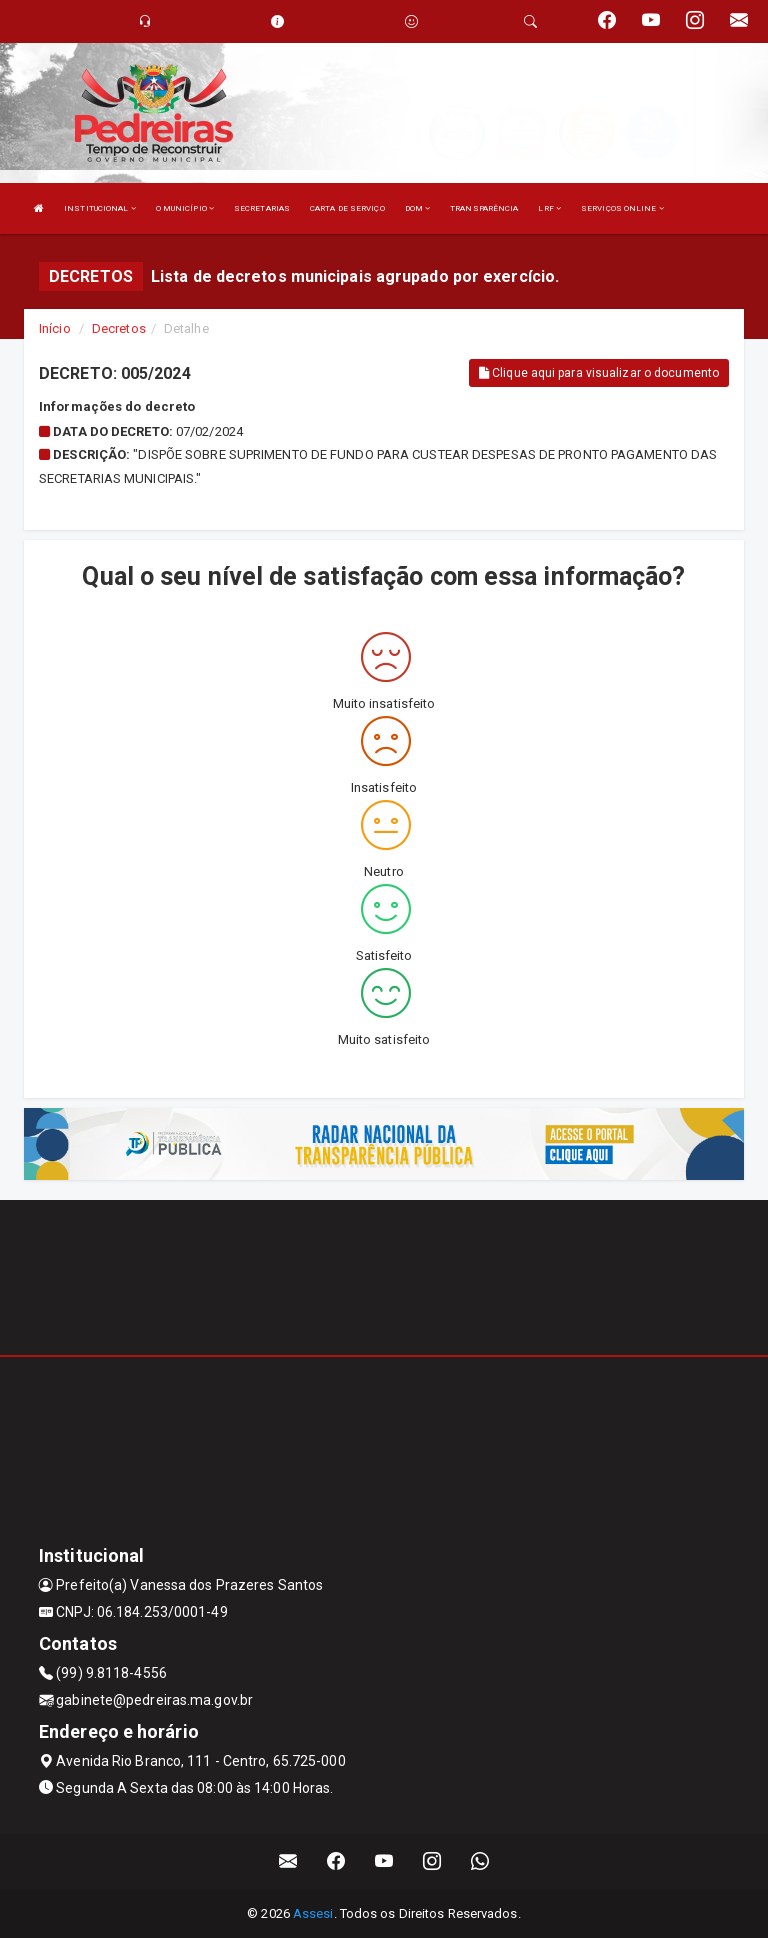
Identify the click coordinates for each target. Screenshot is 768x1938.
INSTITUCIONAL (100, 208)
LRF (549, 208)
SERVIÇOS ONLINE (622, 208)
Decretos (119, 328)
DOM (418, 208)
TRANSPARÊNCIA (484, 208)
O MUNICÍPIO (185, 208)
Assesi (313, 1913)
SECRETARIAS (262, 208)
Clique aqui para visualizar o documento (599, 373)
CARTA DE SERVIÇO (347, 208)
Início (55, 328)
